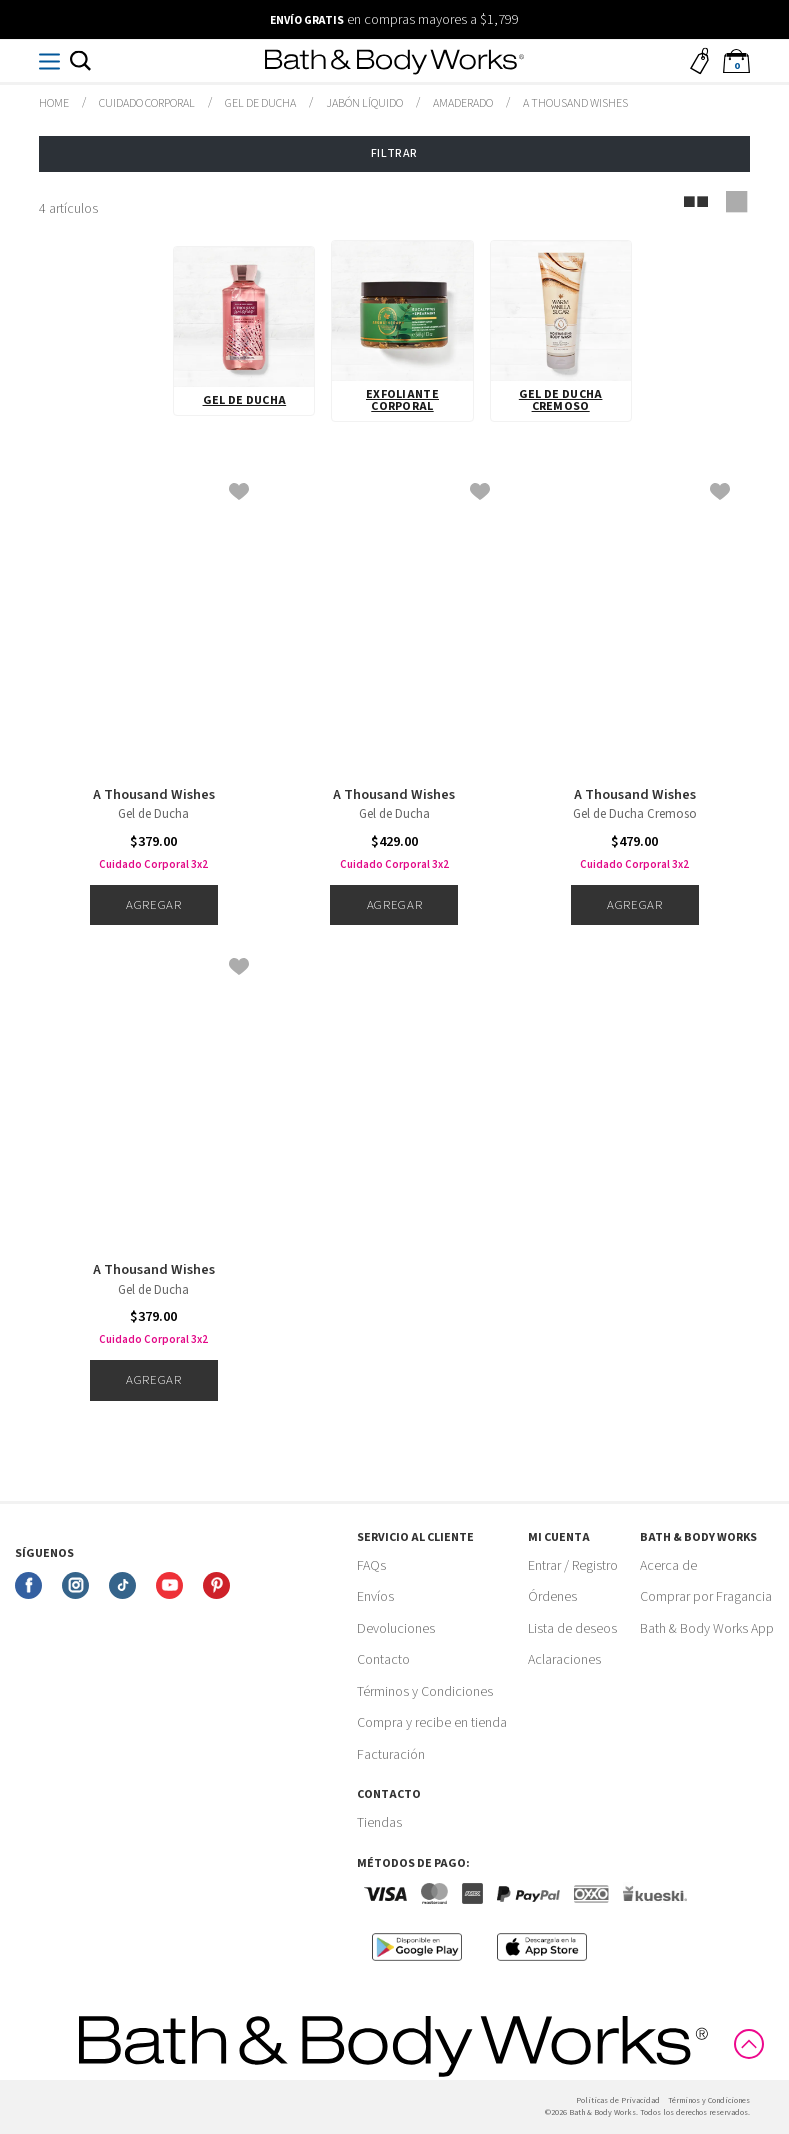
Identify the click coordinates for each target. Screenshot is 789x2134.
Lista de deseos (572, 1629)
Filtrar (394, 153)
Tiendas (379, 1823)
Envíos (375, 1597)
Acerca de (668, 1566)
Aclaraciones (564, 1660)
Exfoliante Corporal (402, 400)
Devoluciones (396, 1629)
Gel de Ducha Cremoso (561, 400)
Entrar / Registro (573, 1566)
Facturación (391, 1755)
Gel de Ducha (260, 103)
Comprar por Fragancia (706, 1597)
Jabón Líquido (364, 103)
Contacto (383, 1660)
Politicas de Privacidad (618, 2100)
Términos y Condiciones (425, 1692)
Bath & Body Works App (707, 1629)
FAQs (371, 1566)
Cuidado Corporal (147, 103)
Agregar (153, 905)
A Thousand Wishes (154, 795)
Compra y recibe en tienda (432, 1723)
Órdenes (552, 1597)
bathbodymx (54, 104)
